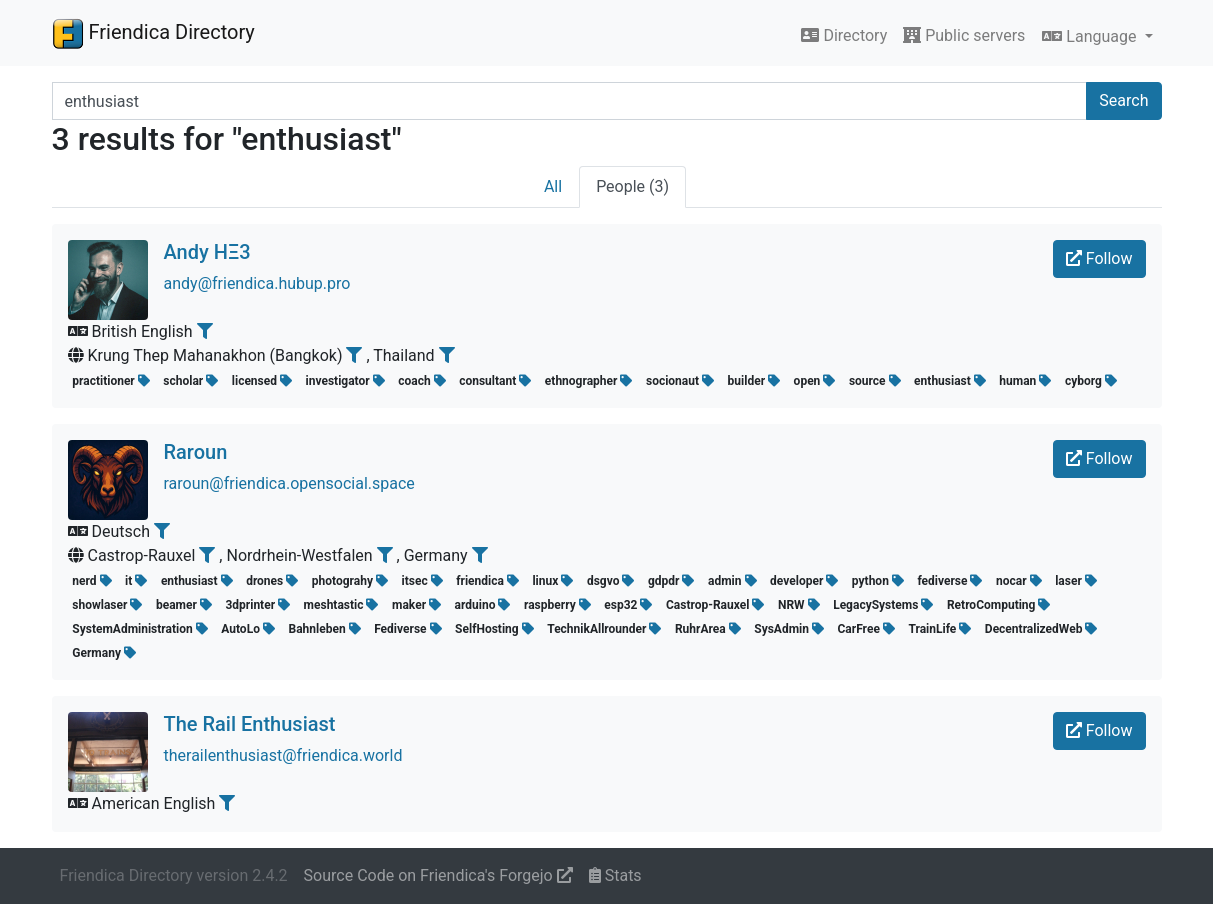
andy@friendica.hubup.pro (257, 283)
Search (1123, 100)
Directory (844, 35)
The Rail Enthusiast (250, 724)
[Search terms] (570, 101)
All (553, 186)
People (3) (632, 186)
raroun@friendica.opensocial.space (289, 483)
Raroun (196, 452)
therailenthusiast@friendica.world (283, 755)
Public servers (964, 35)
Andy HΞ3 (207, 252)
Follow (1099, 258)
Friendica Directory (153, 33)
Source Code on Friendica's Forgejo (438, 875)
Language (1091, 36)
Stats (615, 875)
